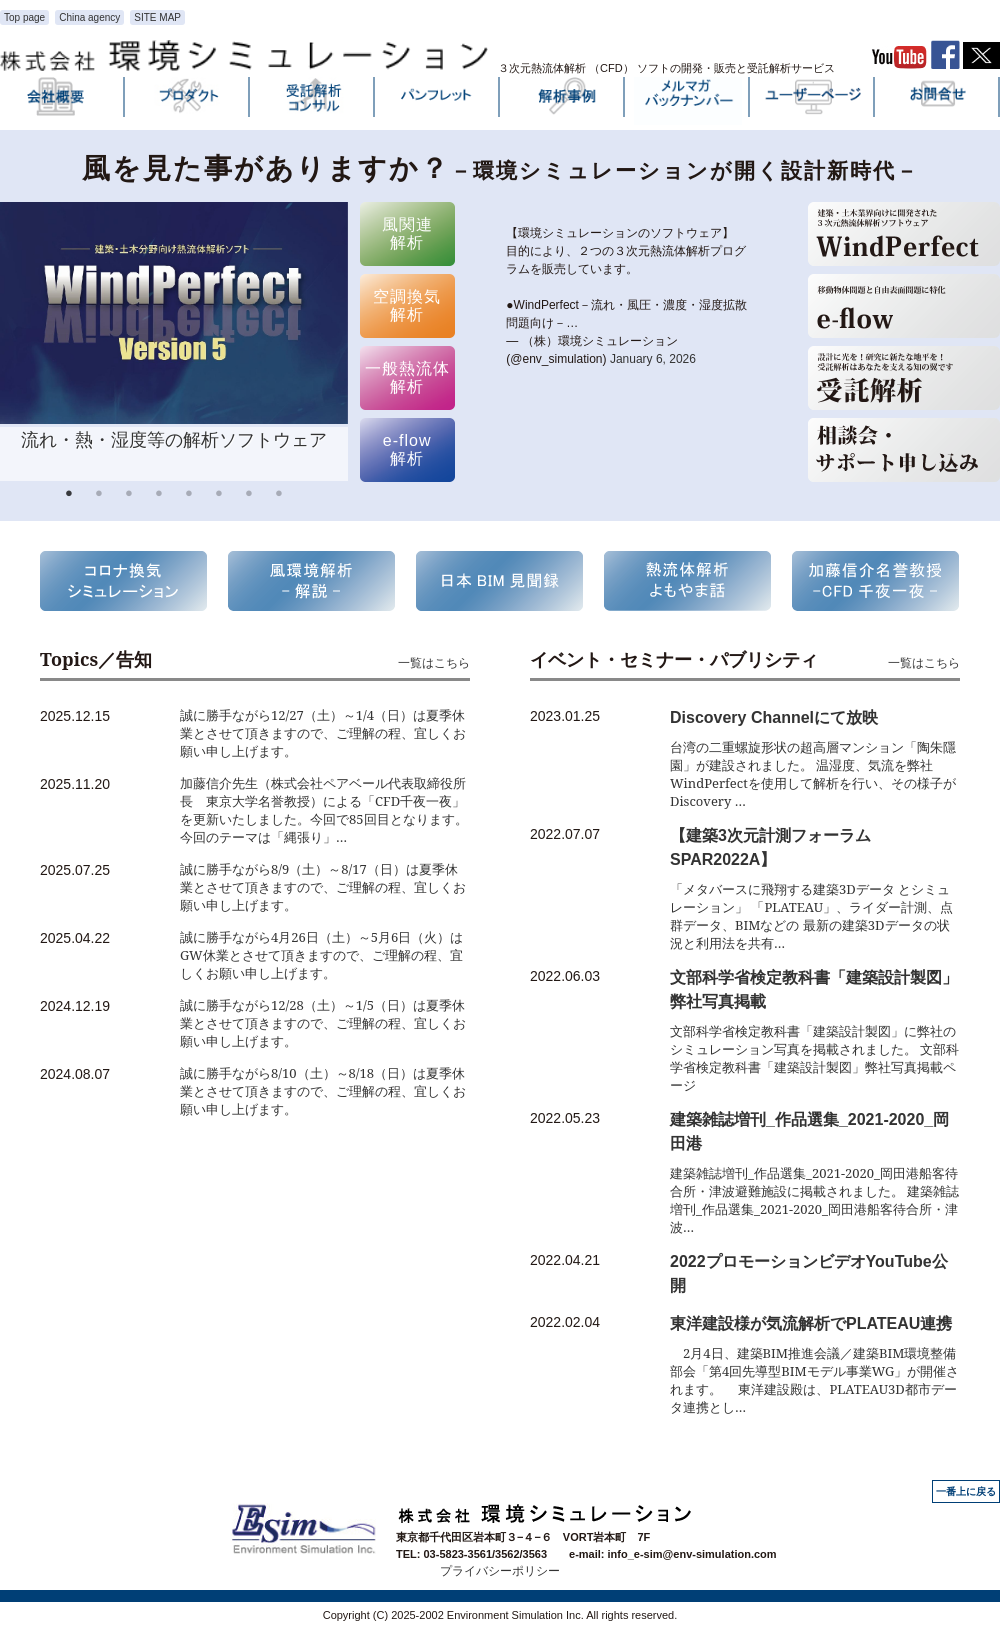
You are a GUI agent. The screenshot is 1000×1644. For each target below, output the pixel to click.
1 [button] (69, 496)
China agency (89, 17)
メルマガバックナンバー (688, 101)
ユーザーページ (813, 101)
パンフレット (438, 101)
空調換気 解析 (407, 305)
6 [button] (219, 496)
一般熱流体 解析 (407, 377)
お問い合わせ (938, 101)
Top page (24, 17)
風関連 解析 (407, 233)
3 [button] (129, 496)
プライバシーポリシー (500, 1571)
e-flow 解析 (407, 449)
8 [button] (279, 496)
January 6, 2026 (653, 359)
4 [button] (159, 496)
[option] (174, 341)
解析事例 (563, 101)
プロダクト (188, 101)
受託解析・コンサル (313, 101)
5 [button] (189, 496)
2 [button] (99, 496)
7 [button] (249, 496)
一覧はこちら (434, 662)
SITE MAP (157, 17)
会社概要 (63, 101)
